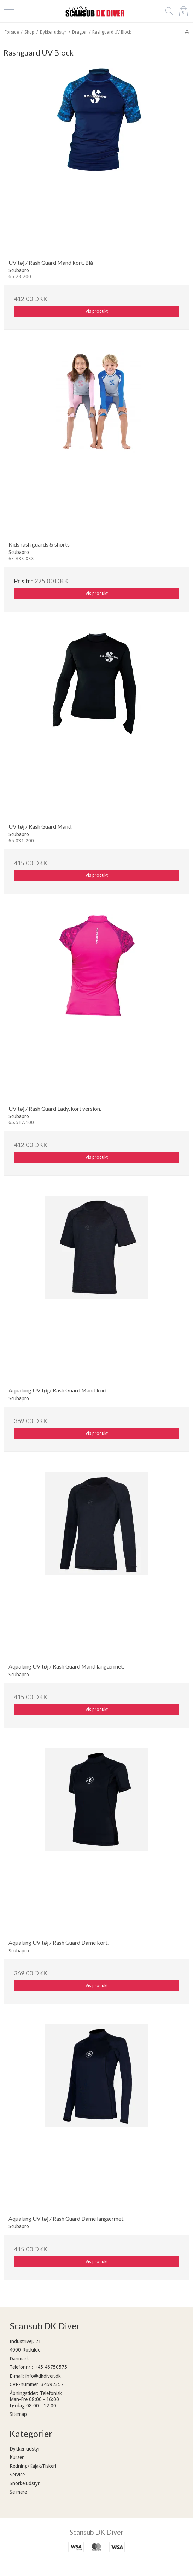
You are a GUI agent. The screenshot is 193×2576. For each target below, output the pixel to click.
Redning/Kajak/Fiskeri (33, 2466)
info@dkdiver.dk (43, 2376)
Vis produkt (97, 311)
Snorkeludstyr (25, 2483)
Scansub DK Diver (96, 2532)
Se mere (18, 2492)
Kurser (17, 2457)
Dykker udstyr (25, 2449)
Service (17, 2474)
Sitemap (18, 2414)
